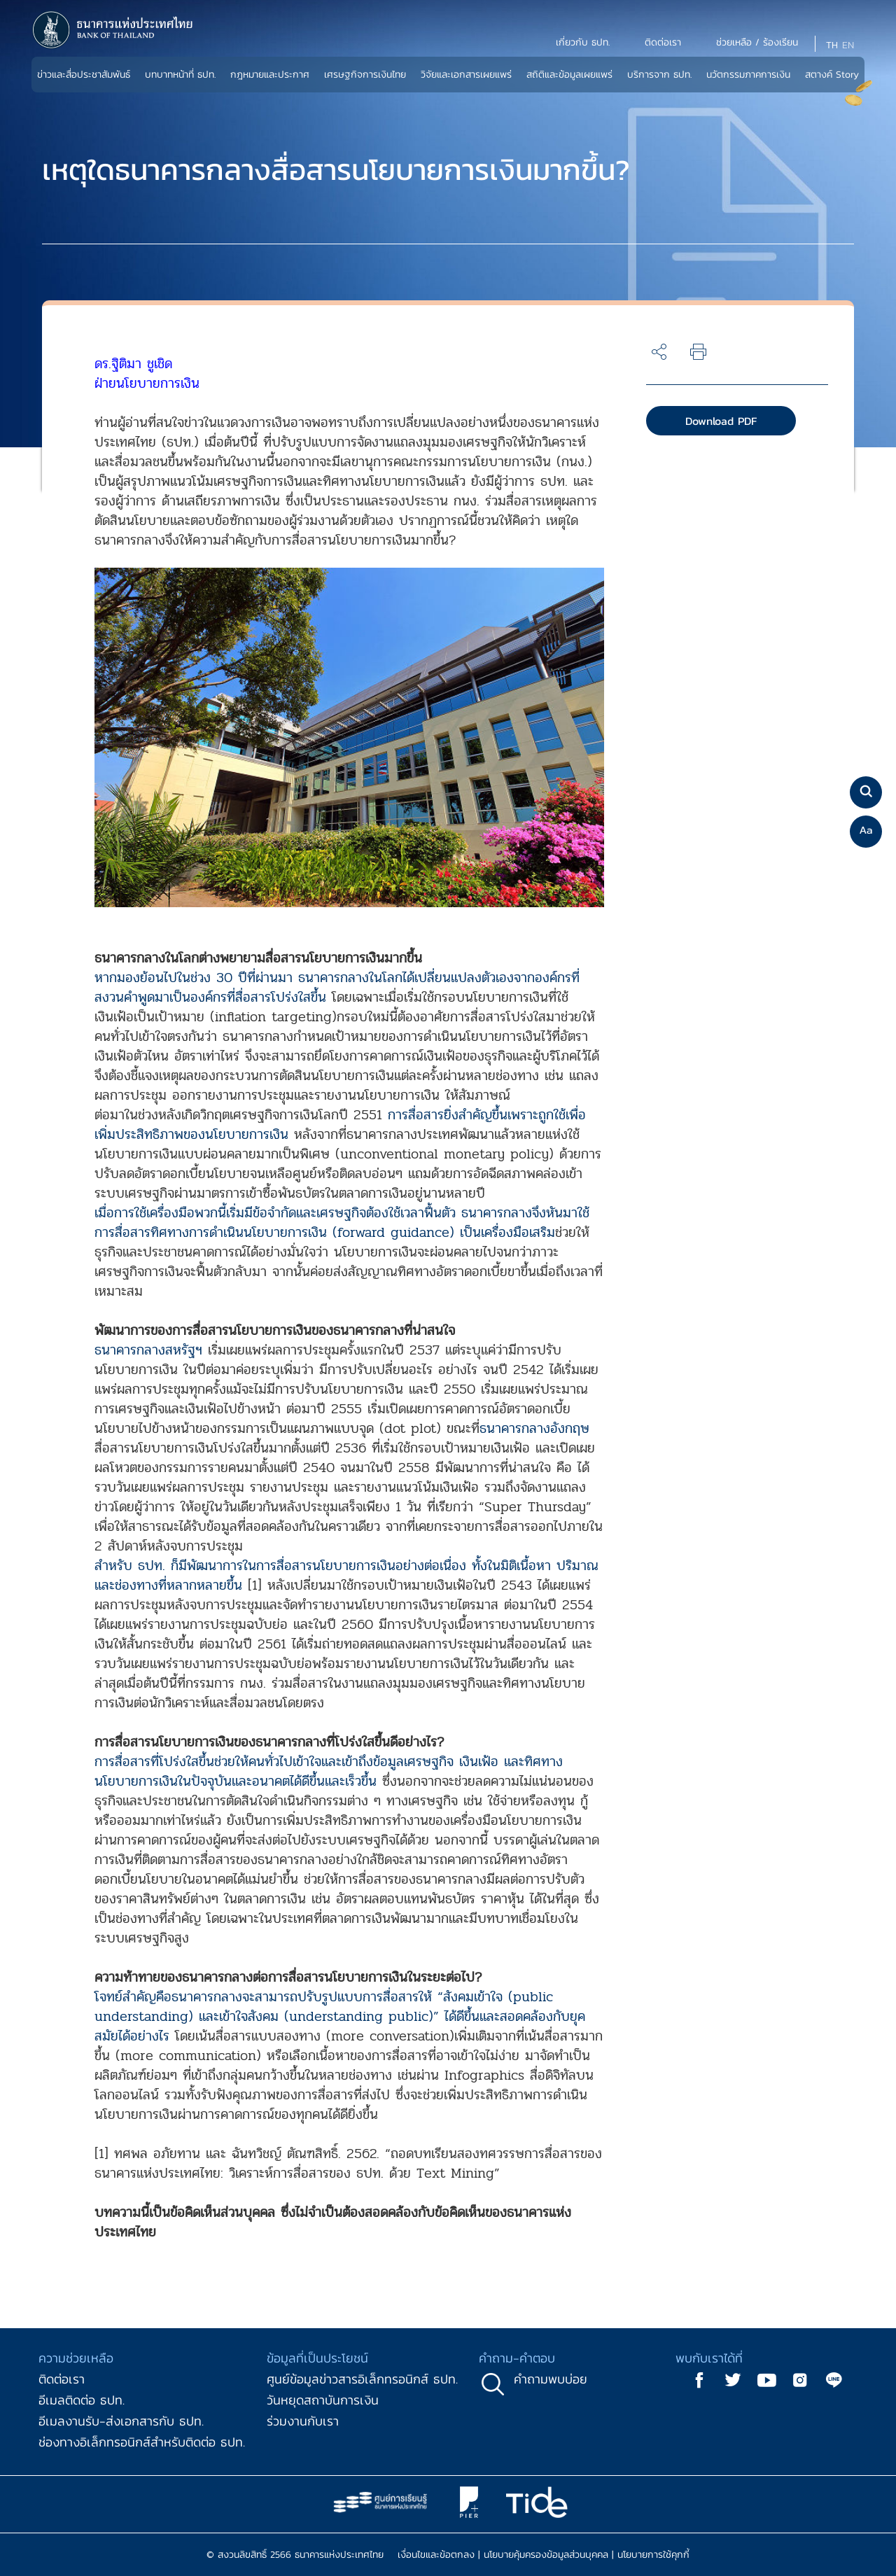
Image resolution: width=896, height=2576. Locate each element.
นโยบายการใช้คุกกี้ (653, 2554)
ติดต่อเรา (61, 2379)
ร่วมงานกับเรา (303, 2421)
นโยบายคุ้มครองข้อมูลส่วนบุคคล (546, 2554)
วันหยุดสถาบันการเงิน (323, 2399)
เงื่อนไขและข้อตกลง (436, 2554)
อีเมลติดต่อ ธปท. (81, 2399)
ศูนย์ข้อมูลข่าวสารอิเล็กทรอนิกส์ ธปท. (362, 2379)
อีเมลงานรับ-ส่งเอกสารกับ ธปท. (121, 2421)
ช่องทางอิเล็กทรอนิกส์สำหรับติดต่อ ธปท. (141, 2441)
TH (832, 45)
